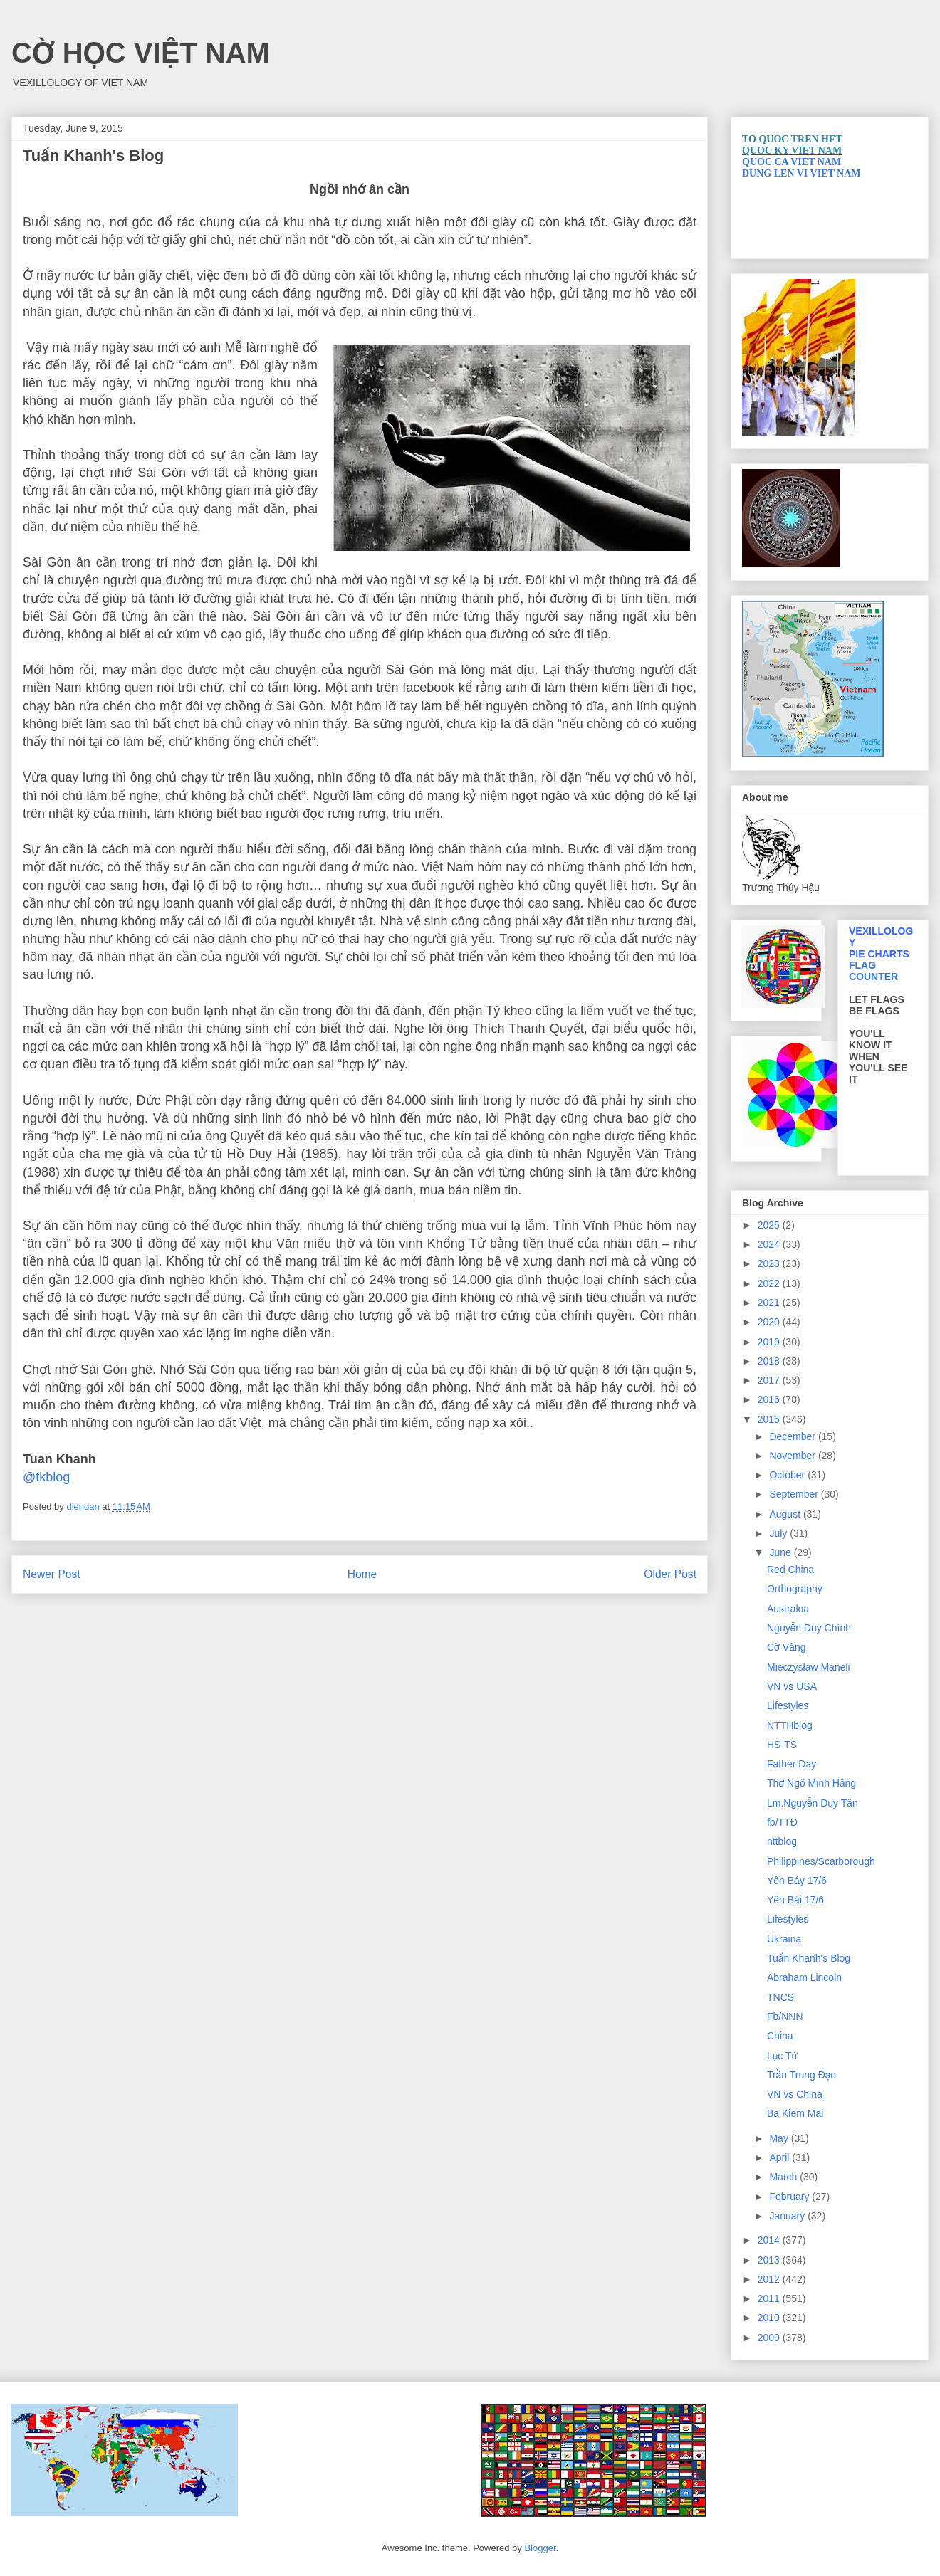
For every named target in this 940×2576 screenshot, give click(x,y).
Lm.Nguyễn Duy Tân (812, 1803)
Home (362, 1574)
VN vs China (794, 2094)
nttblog (782, 1841)
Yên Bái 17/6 (795, 1899)
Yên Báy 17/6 (797, 1880)
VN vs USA (792, 1686)
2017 (770, 1380)
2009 (770, 2337)
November (793, 1455)
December (793, 1436)
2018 (770, 1361)
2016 (770, 1399)
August (786, 1514)
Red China (790, 1569)
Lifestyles (787, 1705)
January (788, 2216)
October (788, 1475)
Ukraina (784, 1939)
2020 (770, 1322)
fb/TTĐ (782, 1822)
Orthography (794, 1588)
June (781, 1552)
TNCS (780, 1997)
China (780, 2035)
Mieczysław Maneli (808, 1667)
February (790, 2196)
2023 (770, 1263)
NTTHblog (790, 1725)
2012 (770, 2279)
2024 (770, 1244)
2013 (770, 2260)
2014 (770, 2240)
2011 (770, 2298)
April (780, 2157)
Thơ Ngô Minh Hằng (811, 1783)
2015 (770, 1419)
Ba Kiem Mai (795, 2113)
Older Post (670, 1574)
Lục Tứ (782, 2055)
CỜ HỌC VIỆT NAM (140, 52)
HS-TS (782, 1744)
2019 (770, 1341)
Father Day (791, 1764)
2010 (770, 2317)
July (779, 1533)
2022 (770, 1283)
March (784, 2176)
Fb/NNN (785, 2016)
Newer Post (51, 1574)
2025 (770, 1225)
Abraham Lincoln (804, 1977)
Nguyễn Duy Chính (809, 1628)
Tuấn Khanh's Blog (808, 1958)
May (779, 2138)
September (794, 1494)
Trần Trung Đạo (801, 2075)
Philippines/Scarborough (821, 1861)
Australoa (788, 1608)
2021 (770, 1302)
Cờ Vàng (786, 1647)
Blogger (539, 2548)
